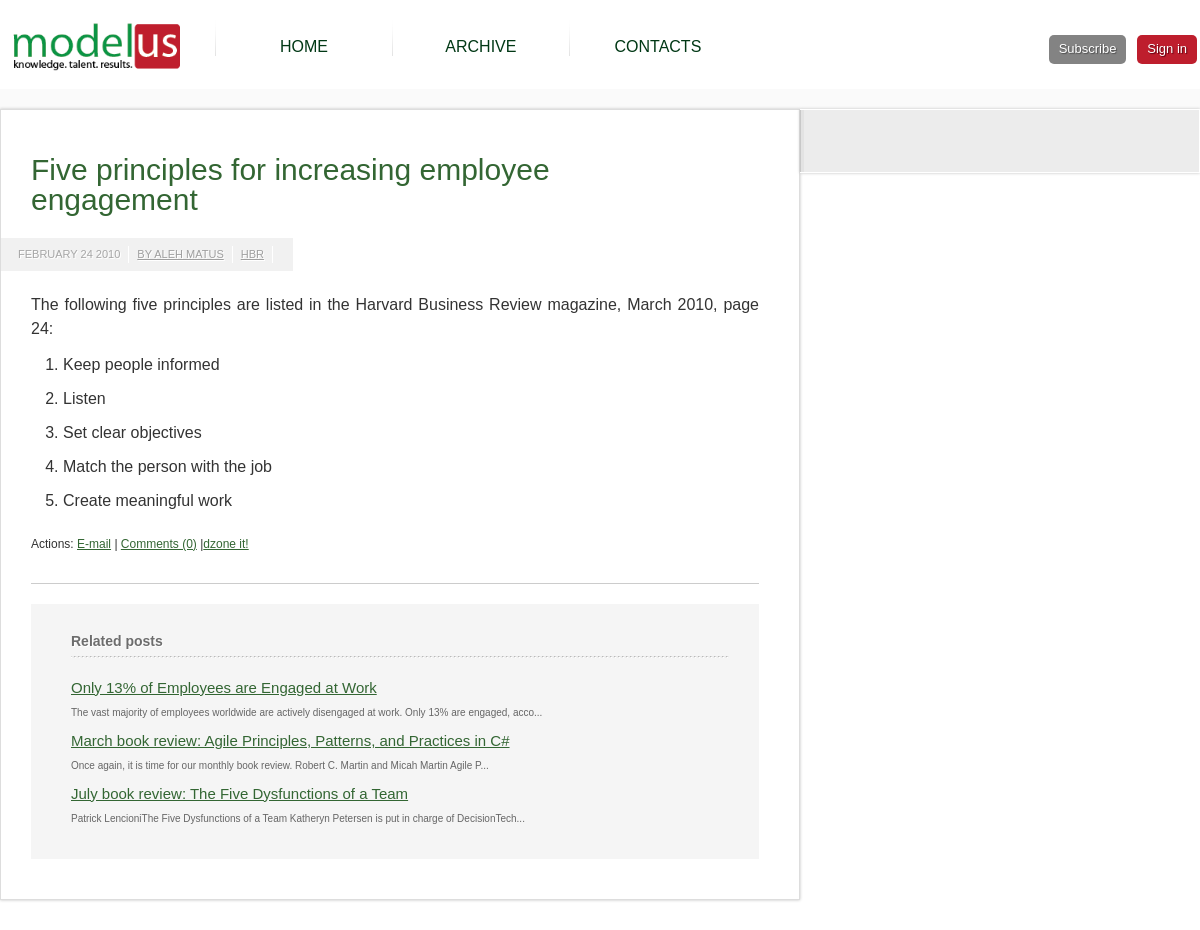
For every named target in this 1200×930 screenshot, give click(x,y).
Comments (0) (159, 544)
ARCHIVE (480, 46)
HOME (304, 46)
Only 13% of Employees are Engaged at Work (224, 687)
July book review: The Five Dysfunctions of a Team (239, 793)
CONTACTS (657, 46)
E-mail (94, 544)
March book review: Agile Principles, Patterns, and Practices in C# (290, 740)
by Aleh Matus (180, 254)
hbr (252, 254)
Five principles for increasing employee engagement (290, 184)
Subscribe (1088, 48)
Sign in (1167, 48)
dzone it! (225, 544)
